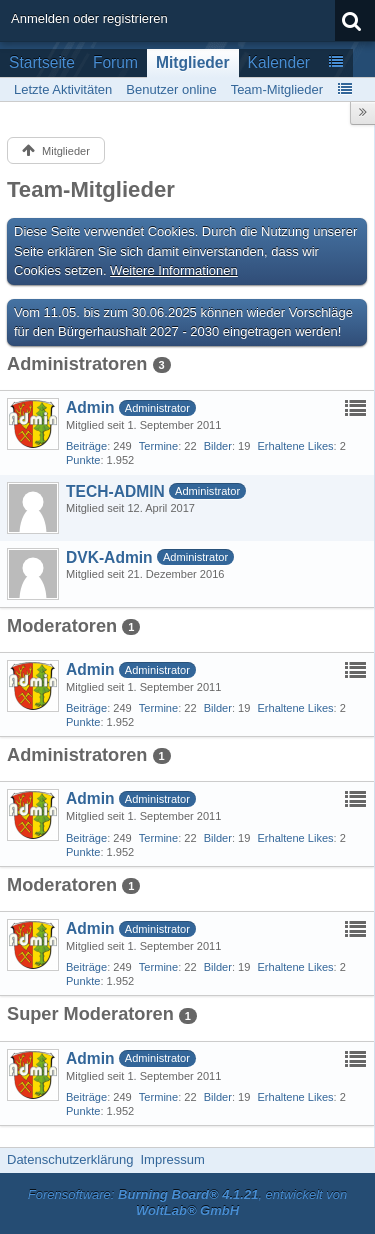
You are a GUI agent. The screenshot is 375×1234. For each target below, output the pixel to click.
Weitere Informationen (174, 270)
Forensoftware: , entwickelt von (188, 1203)
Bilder (218, 446)
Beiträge (86, 446)
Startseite (42, 62)
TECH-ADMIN (115, 491)
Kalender (279, 62)
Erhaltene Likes (295, 446)
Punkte (83, 460)
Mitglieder (193, 62)
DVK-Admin (109, 557)
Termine (158, 446)
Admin (90, 407)
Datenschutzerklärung (70, 1159)
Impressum (172, 1159)
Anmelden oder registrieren (89, 18)
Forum (115, 62)
